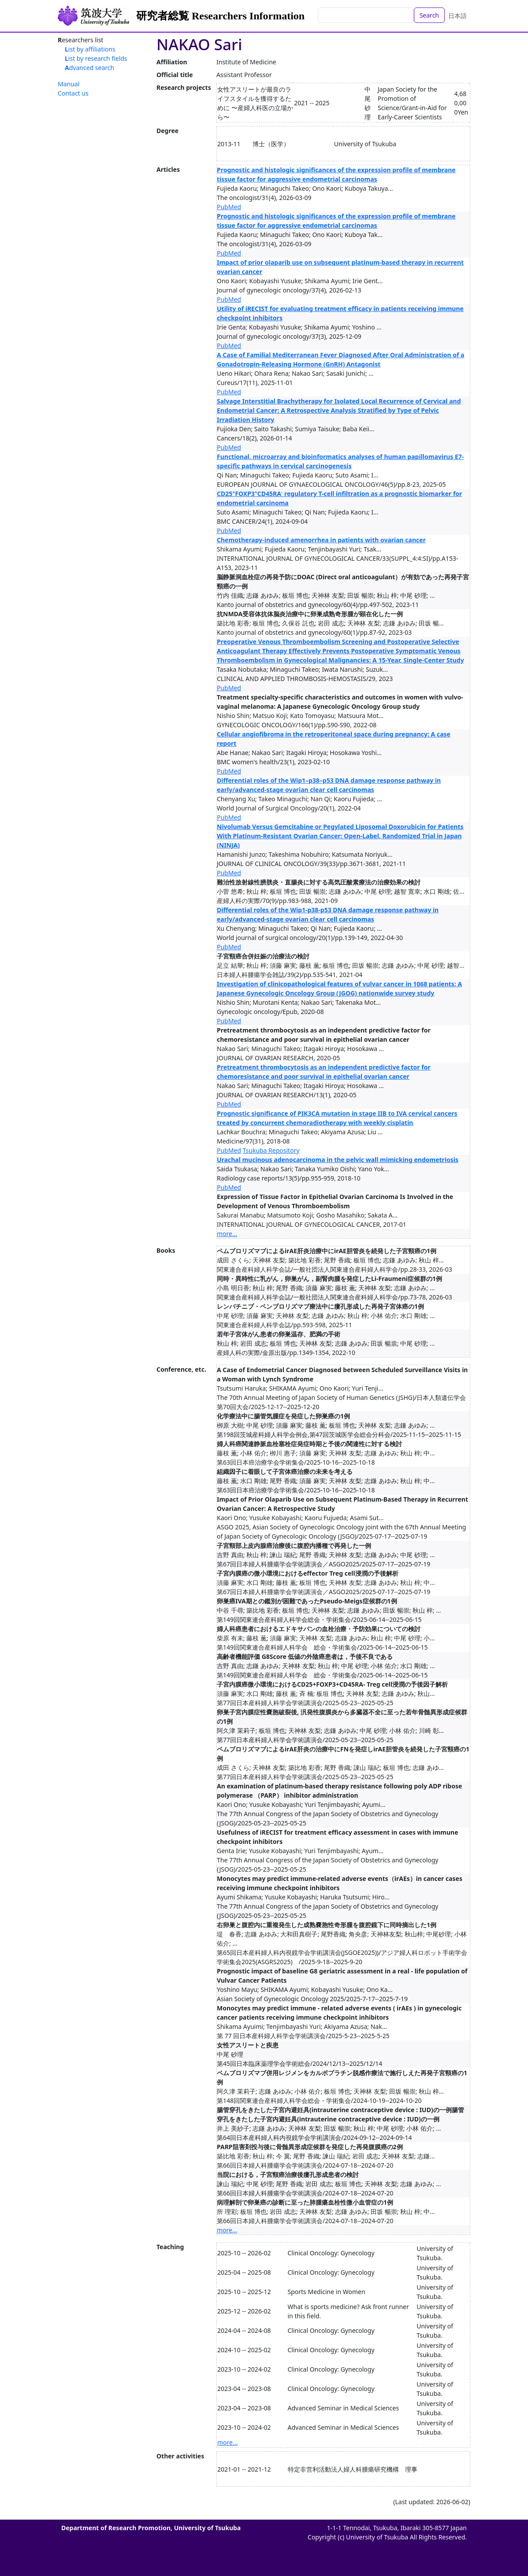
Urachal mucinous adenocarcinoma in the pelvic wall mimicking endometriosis (337, 1159)
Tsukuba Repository (271, 1150)
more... (227, 1233)
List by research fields (96, 58)
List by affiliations (90, 49)
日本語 (457, 15)
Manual (68, 84)
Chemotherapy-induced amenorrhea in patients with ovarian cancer (321, 540)
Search (429, 15)
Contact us (73, 93)
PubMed (229, 207)
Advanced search (89, 67)
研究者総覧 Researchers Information (220, 16)
